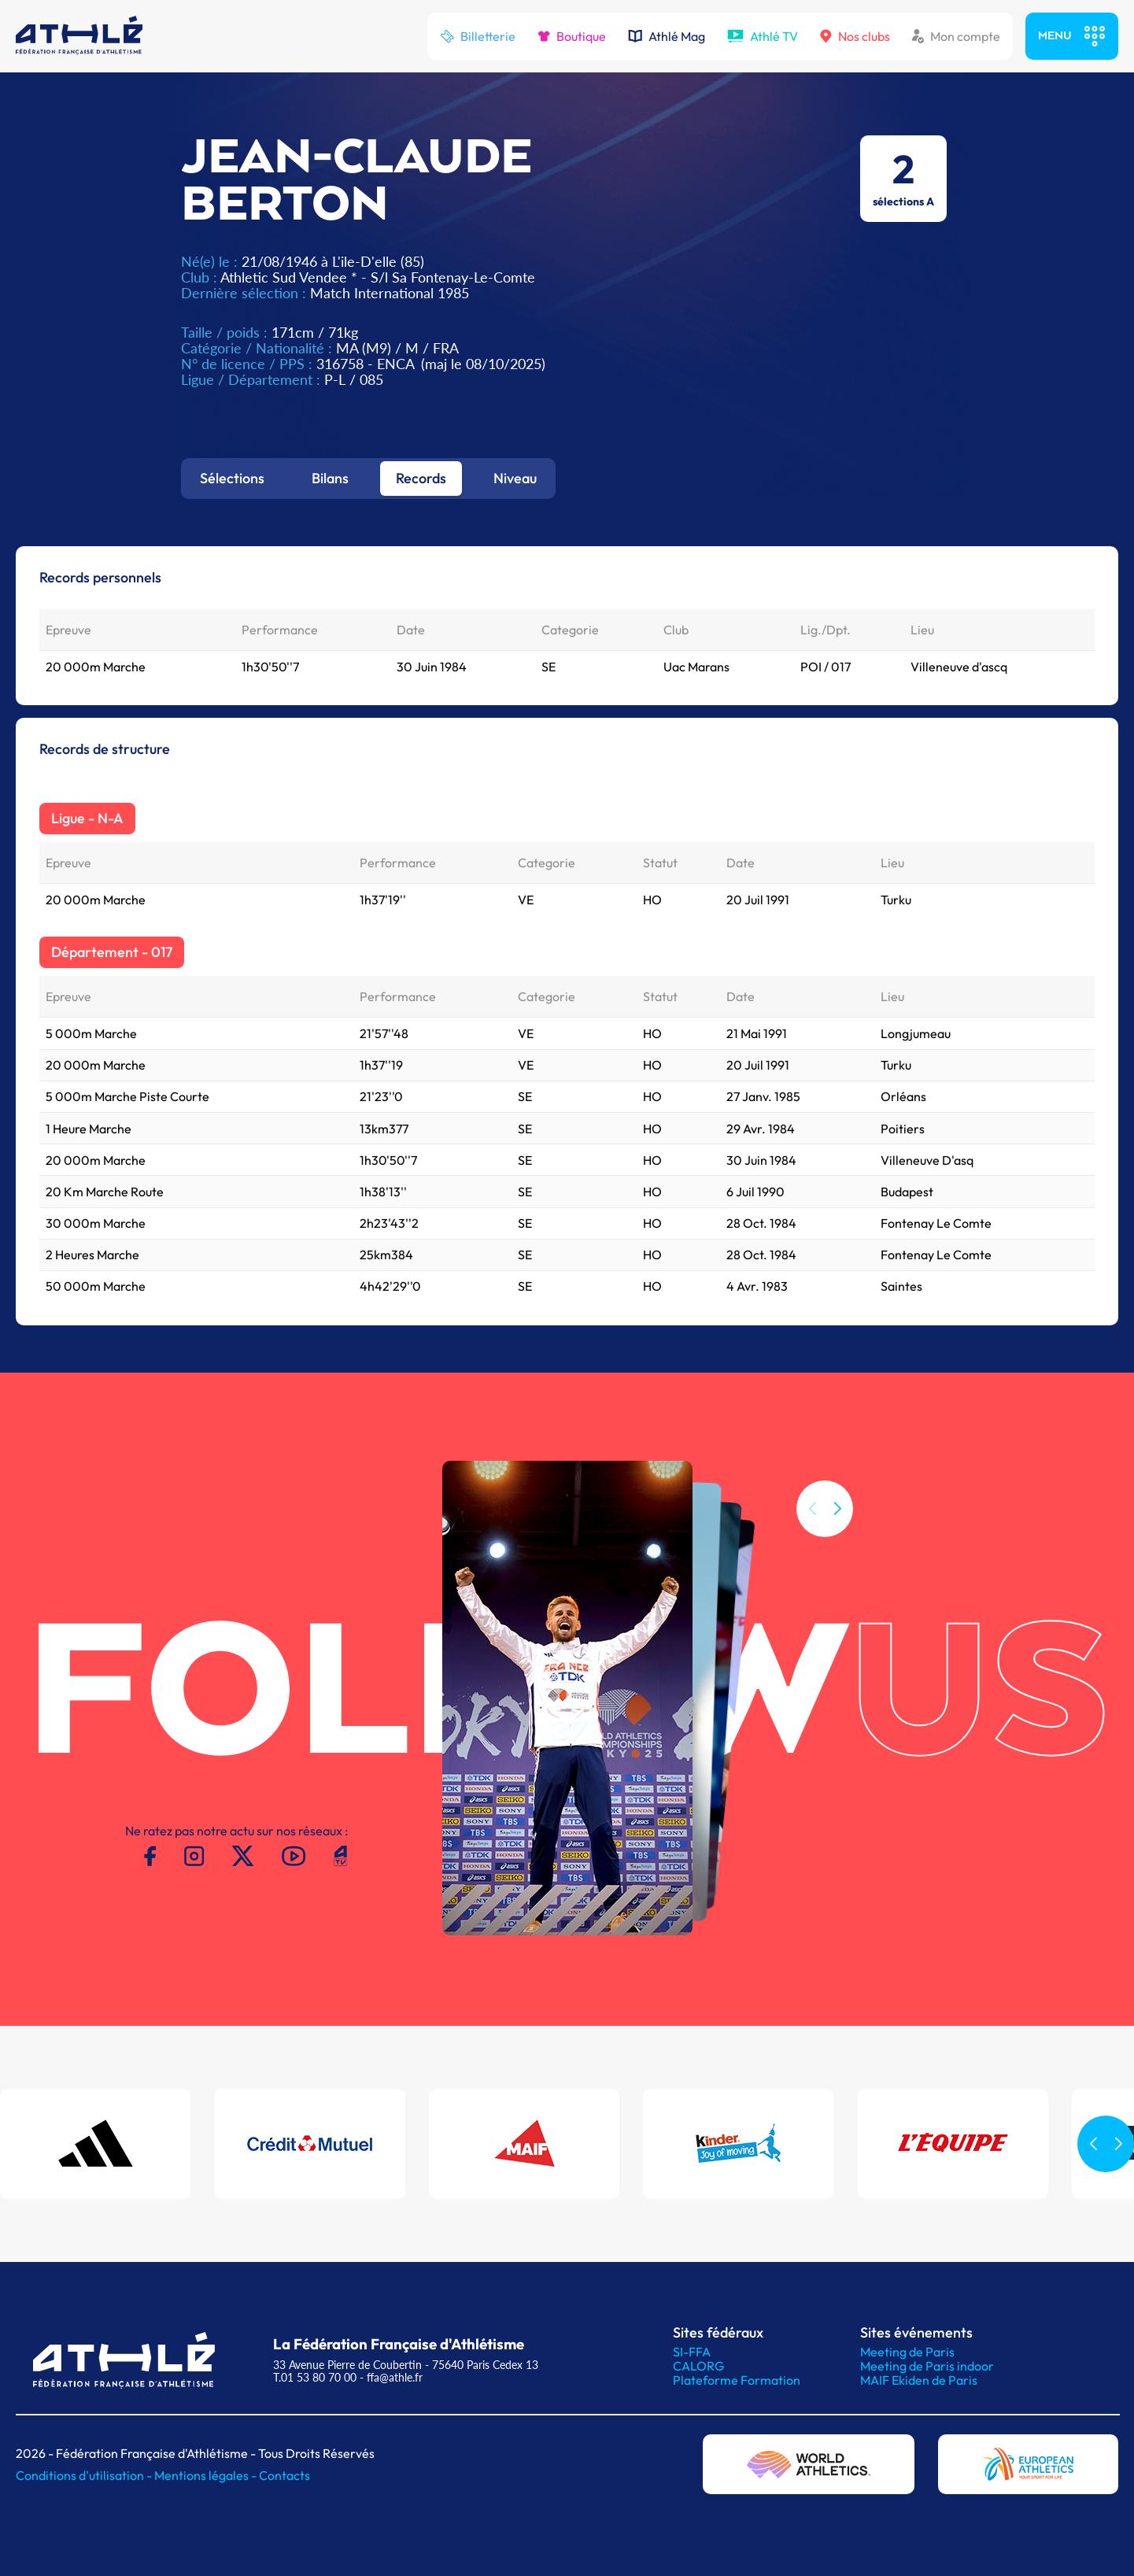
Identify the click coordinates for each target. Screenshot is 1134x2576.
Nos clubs (855, 36)
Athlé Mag (666, 36)
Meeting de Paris (907, 2352)
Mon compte (956, 36)
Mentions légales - (206, 2475)
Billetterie (477, 36)
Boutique (571, 36)
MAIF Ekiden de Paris (918, 2380)
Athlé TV (762, 36)
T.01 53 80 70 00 (314, 2377)
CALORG (698, 2366)
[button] (837, 1538)
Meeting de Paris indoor (927, 2366)
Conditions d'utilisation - (85, 2475)
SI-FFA (692, 2352)
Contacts (284, 2475)
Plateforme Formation (736, 2380)
